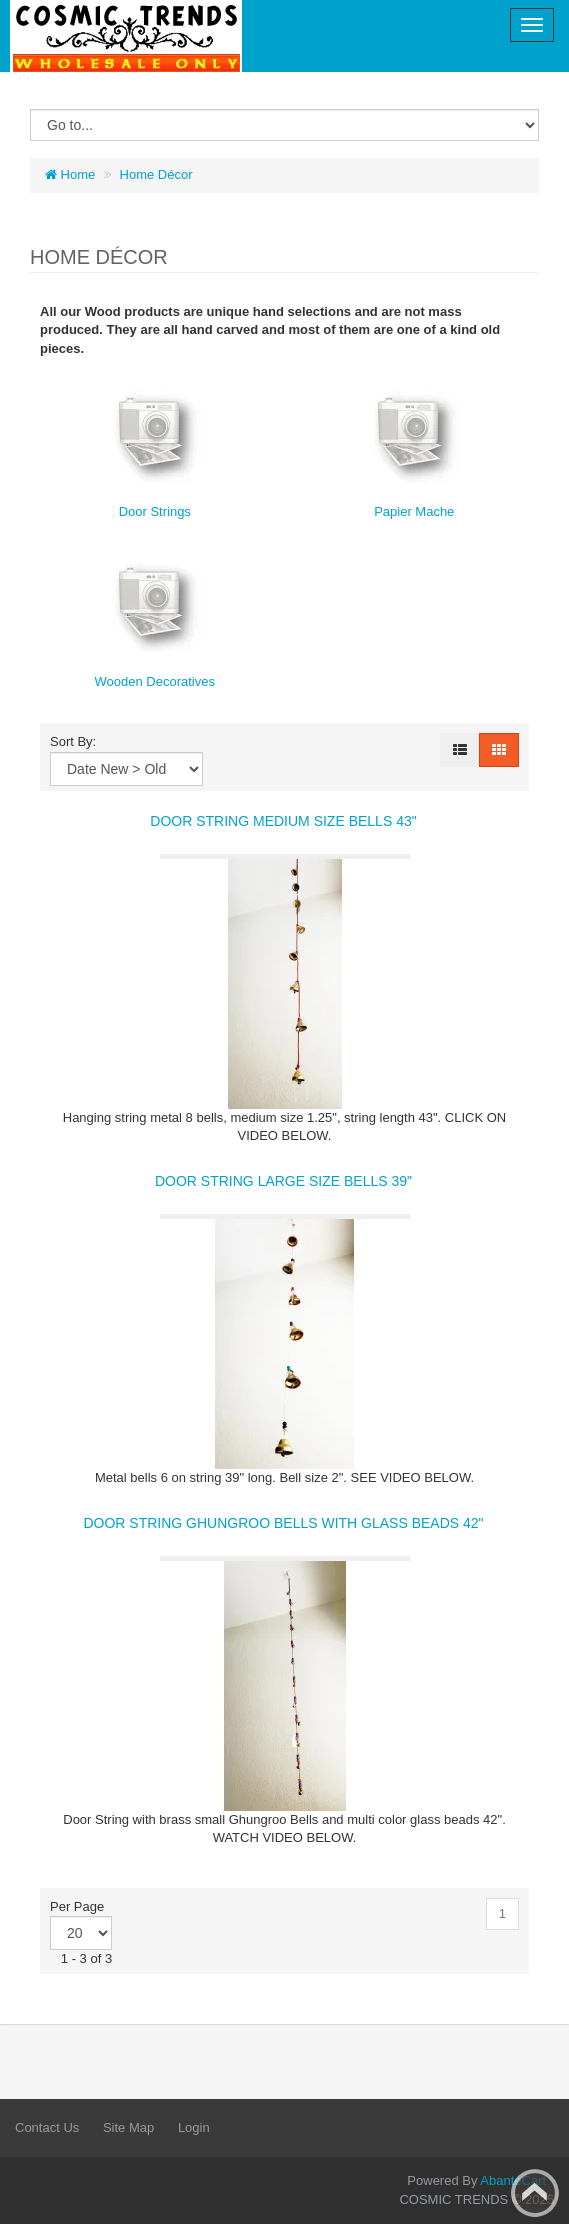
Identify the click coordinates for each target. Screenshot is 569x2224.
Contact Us (47, 2127)
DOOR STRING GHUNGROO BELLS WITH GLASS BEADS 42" (283, 1523)
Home (70, 174)
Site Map (128, 2127)
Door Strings (155, 511)
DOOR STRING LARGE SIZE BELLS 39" (283, 1181)
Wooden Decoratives (155, 681)
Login (194, 2127)
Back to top (535, 2193)
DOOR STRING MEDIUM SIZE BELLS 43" (283, 821)
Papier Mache (414, 511)
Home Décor (156, 174)
